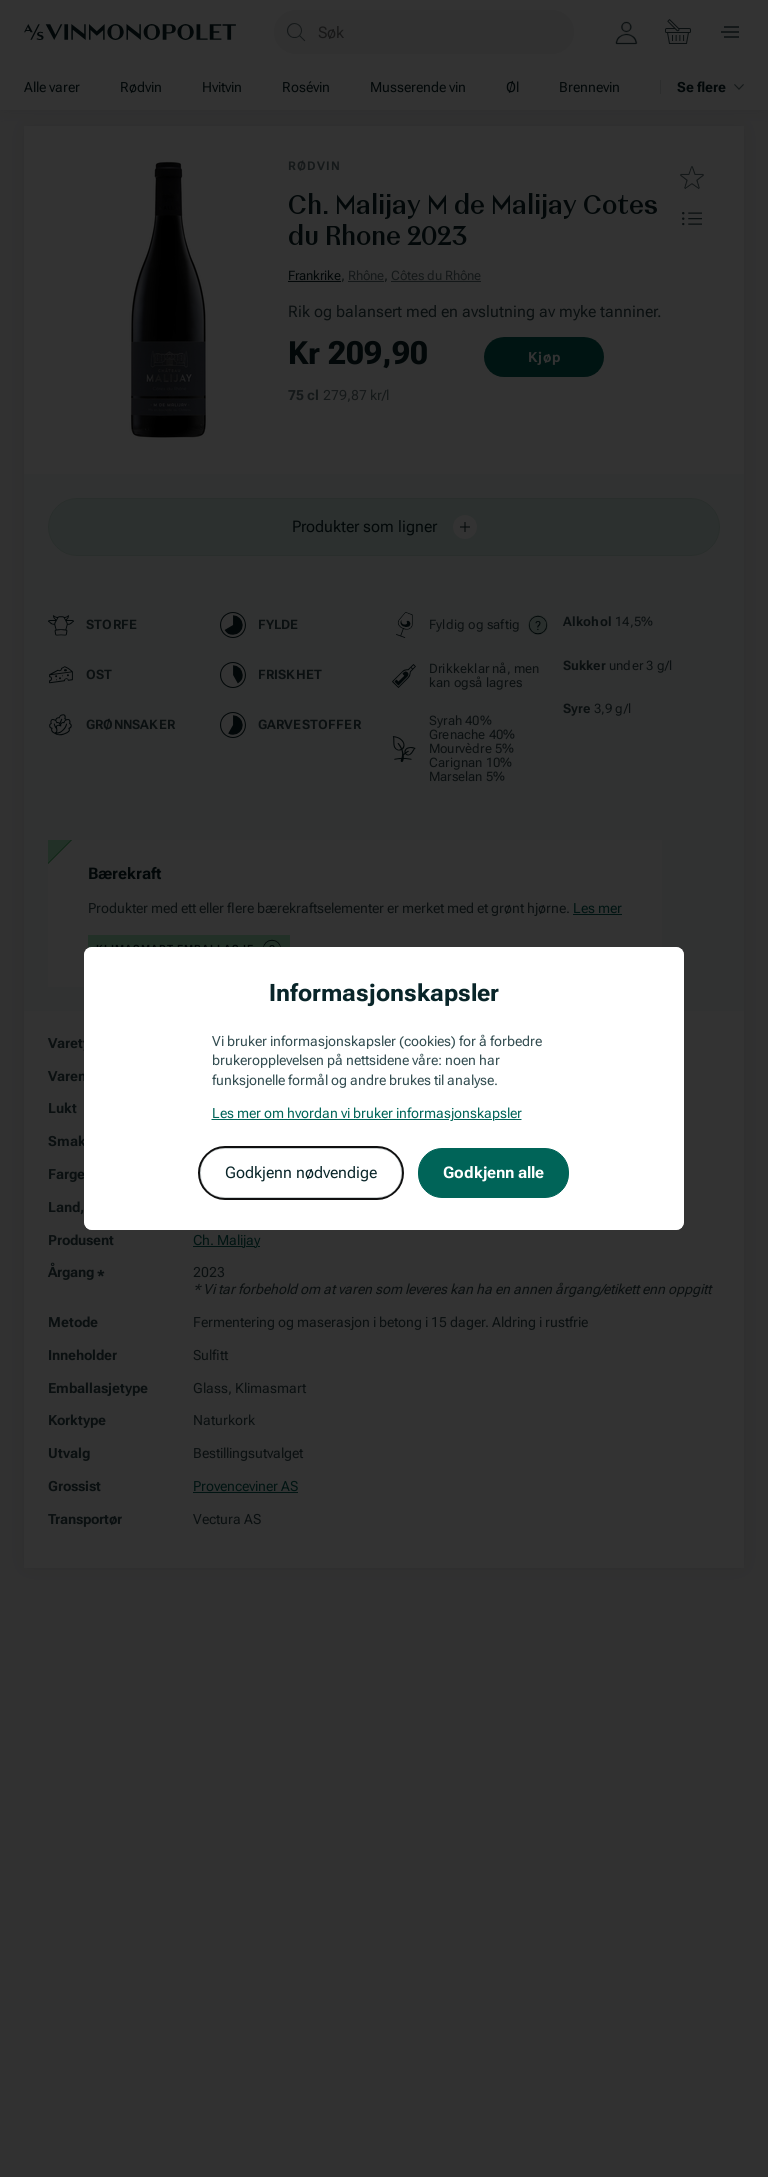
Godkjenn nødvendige (301, 1172)
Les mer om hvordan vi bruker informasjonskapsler (367, 1113)
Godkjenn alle (493, 1172)
